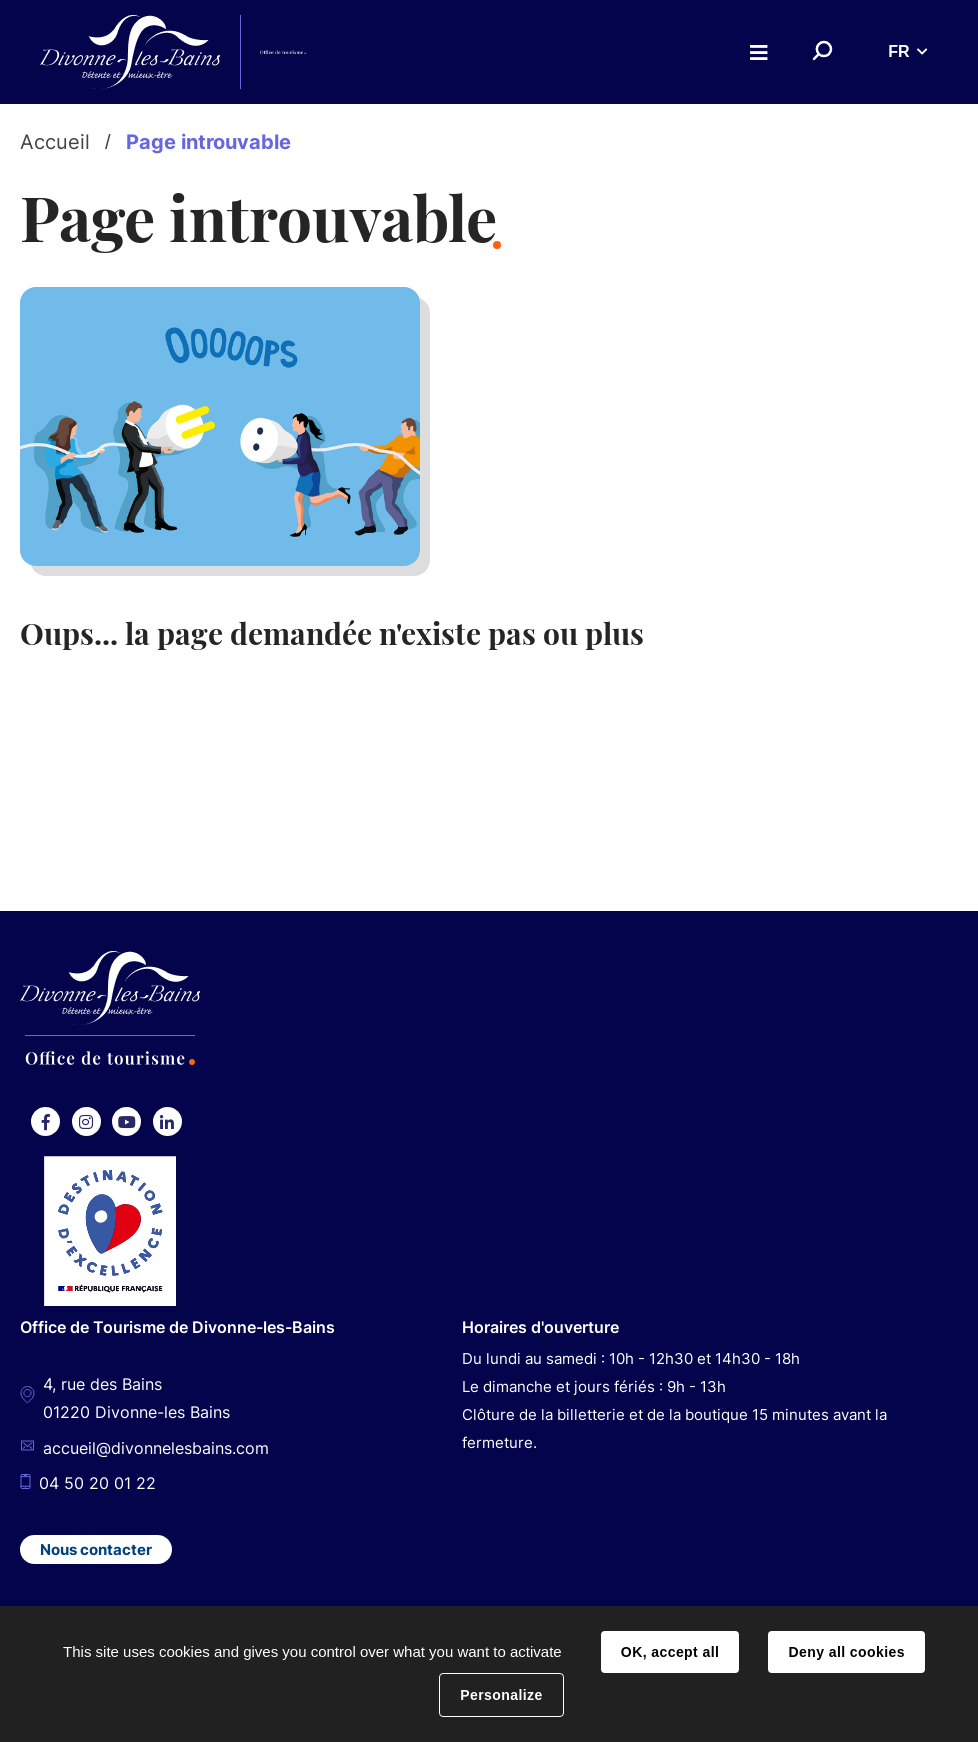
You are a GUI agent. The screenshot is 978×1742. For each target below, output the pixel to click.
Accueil (55, 142)
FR (898, 51)
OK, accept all (670, 1652)
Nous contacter (96, 1549)
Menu (759, 52)
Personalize (501, 1695)
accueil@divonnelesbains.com (156, 1448)
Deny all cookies (846, 1652)
